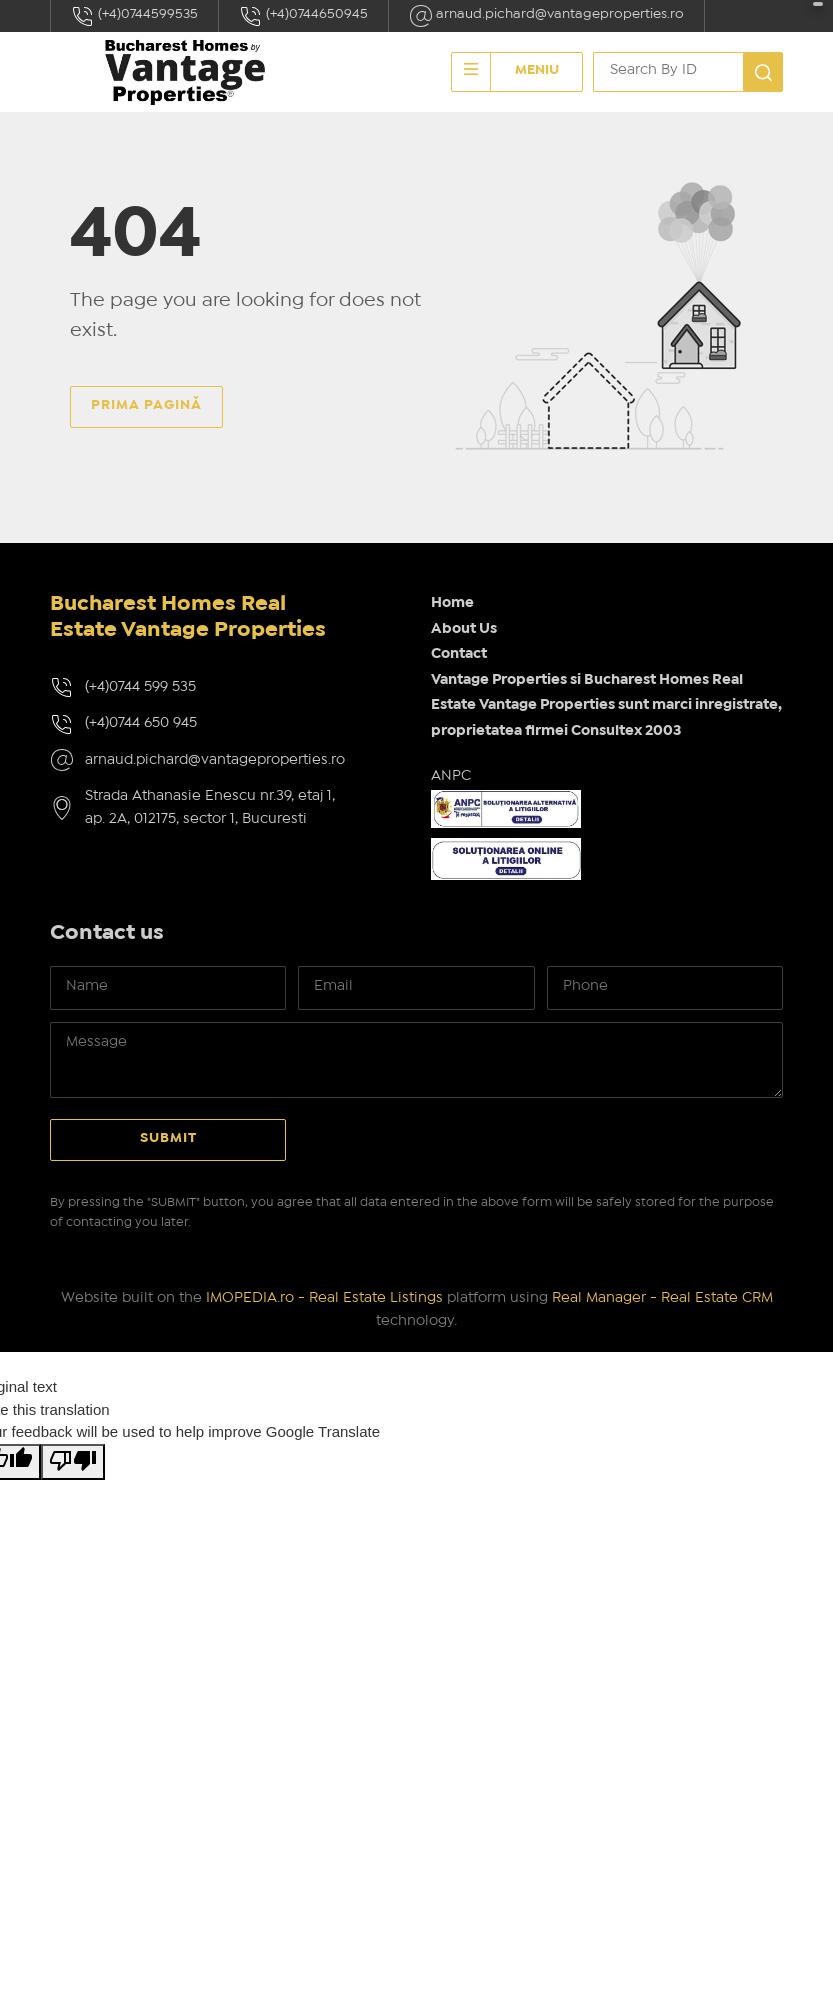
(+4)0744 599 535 (140, 687)
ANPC (451, 776)
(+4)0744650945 (303, 16)
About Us (464, 629)
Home (452, 603)
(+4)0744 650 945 (141, 723)
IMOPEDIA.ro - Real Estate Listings (324, 1298)
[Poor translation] (73, 1462)
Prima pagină (146, 405)
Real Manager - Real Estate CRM (662, 1298)
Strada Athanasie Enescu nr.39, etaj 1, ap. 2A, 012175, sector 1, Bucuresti (210, 807)
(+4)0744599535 (134, 16)
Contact (459, 654)
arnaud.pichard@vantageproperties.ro (546, 16)
